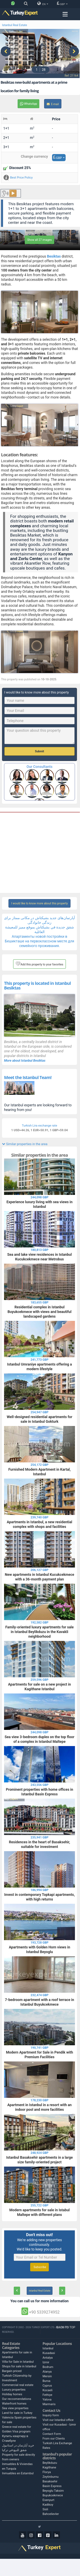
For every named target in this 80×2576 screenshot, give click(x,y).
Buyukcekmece (53, 2495)
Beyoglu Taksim (53, 2490)
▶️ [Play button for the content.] (13, 193)
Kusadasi (49, 2353)
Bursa (46, 2381)
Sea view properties (15, 2408)
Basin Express (52, 2486)
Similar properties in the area (24, 1144)
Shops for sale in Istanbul (19, 2366)
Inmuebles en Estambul (18, 2473)
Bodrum (48, 2367)
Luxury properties (14, 2389)
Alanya (47, 2371)
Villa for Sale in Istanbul (18, 2362)
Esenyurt (48, 2500)
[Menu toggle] (65, 14)
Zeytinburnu (51, 2477)
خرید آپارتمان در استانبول (18, 2445)
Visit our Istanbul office (58, 2420)
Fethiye (47, 2395)
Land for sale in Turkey (17, 2413)
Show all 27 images (39, 239)
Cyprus (47, 2385)
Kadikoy (48, 2504)
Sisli (45, 2509)
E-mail (53, 104)
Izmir (46, 2362)
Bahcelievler (51, 2514)
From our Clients (54, 2438)
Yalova (47, 2399)
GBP (62, 3)
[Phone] (14, 4)
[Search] (27, 4)
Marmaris (49, 2404)
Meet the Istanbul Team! (27, 1077)
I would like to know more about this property (39, 903)
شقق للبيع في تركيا (14, 2450)
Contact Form (52, 2434)
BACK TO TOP (66, 2327)
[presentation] (6, 51)
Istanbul (48, 2348)
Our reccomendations (16, 2399)
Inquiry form (51, 2415)
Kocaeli (47, 2390)
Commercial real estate (17, 2385)
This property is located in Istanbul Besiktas (37, 985)
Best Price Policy (18, 177)
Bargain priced (11, 2371)
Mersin (47, 2376)
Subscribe (39, 2267)
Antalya (48, 2357)
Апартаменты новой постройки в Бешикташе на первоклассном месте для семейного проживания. (39, 941)
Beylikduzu (50, 2463)
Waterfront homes (14, 2403)
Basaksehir (50, 2481)
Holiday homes (12, 2394)
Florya (47, 2472)
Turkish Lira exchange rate (39, 1125)
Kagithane (49, 2467)
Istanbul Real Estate (14, 25)
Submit (39, 751)
